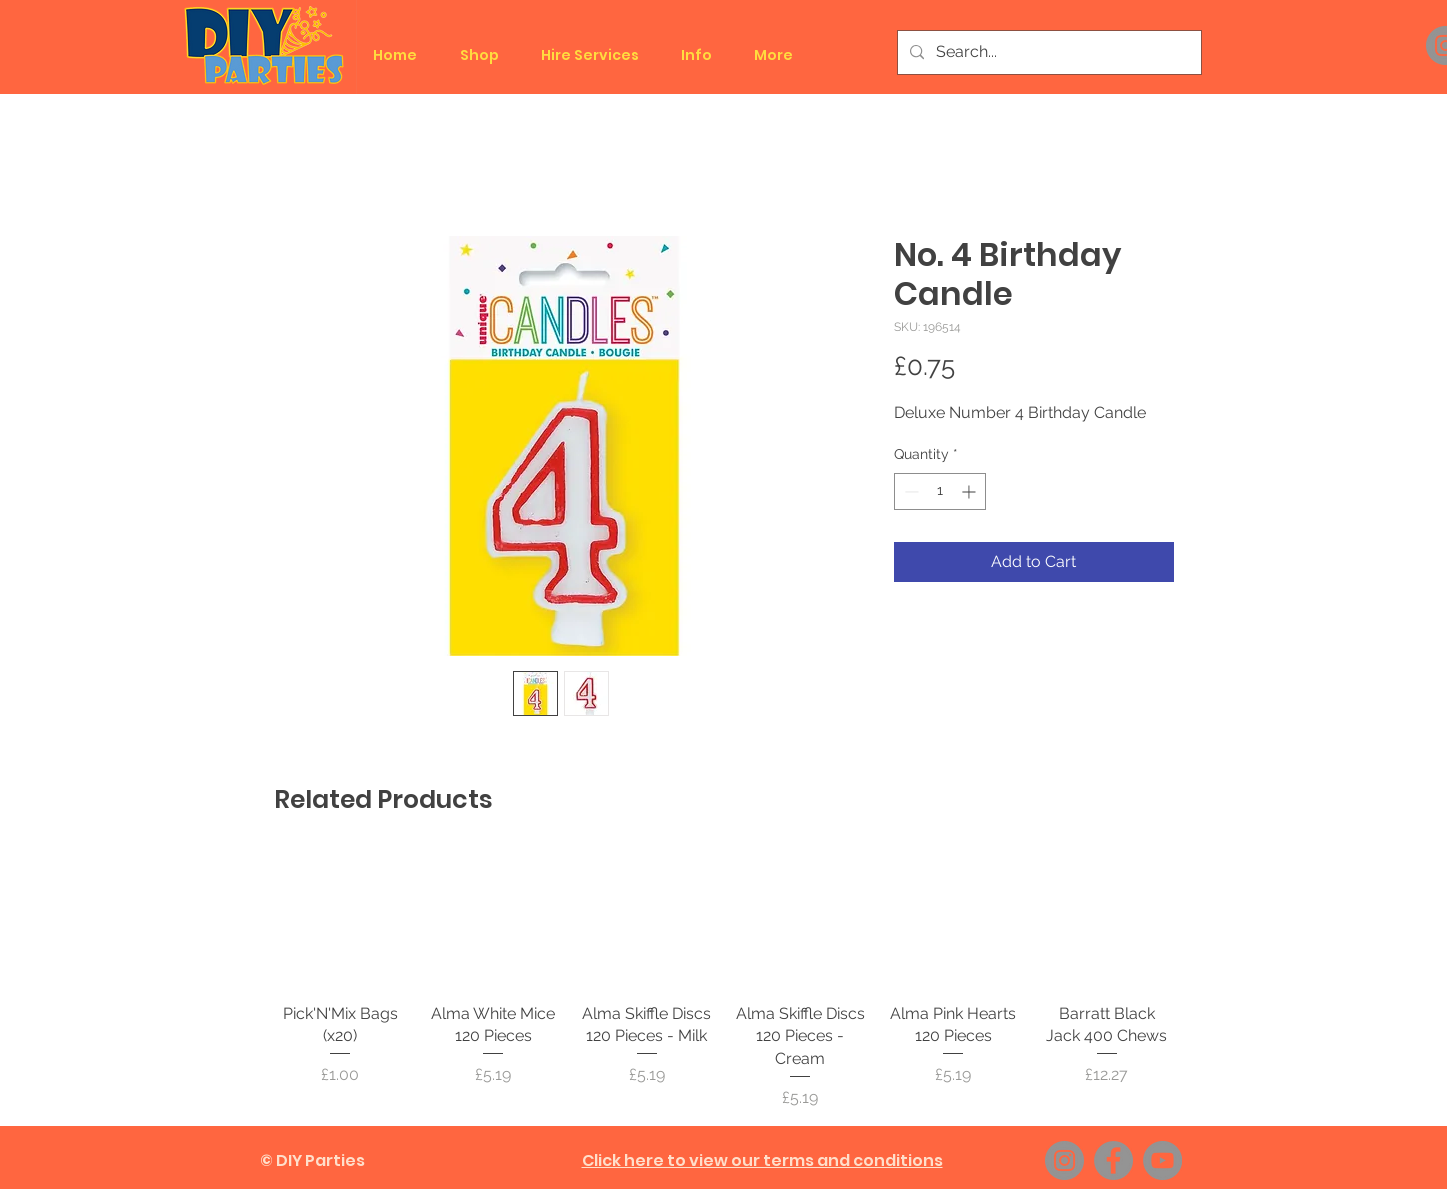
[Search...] (1047, 52)
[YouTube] (1162, 1160)
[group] (724, 981)
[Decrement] (909, 491)
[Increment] (970, 491)
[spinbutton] (940, 491)
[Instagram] (1064, 1160)
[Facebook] (1113, 1160)
